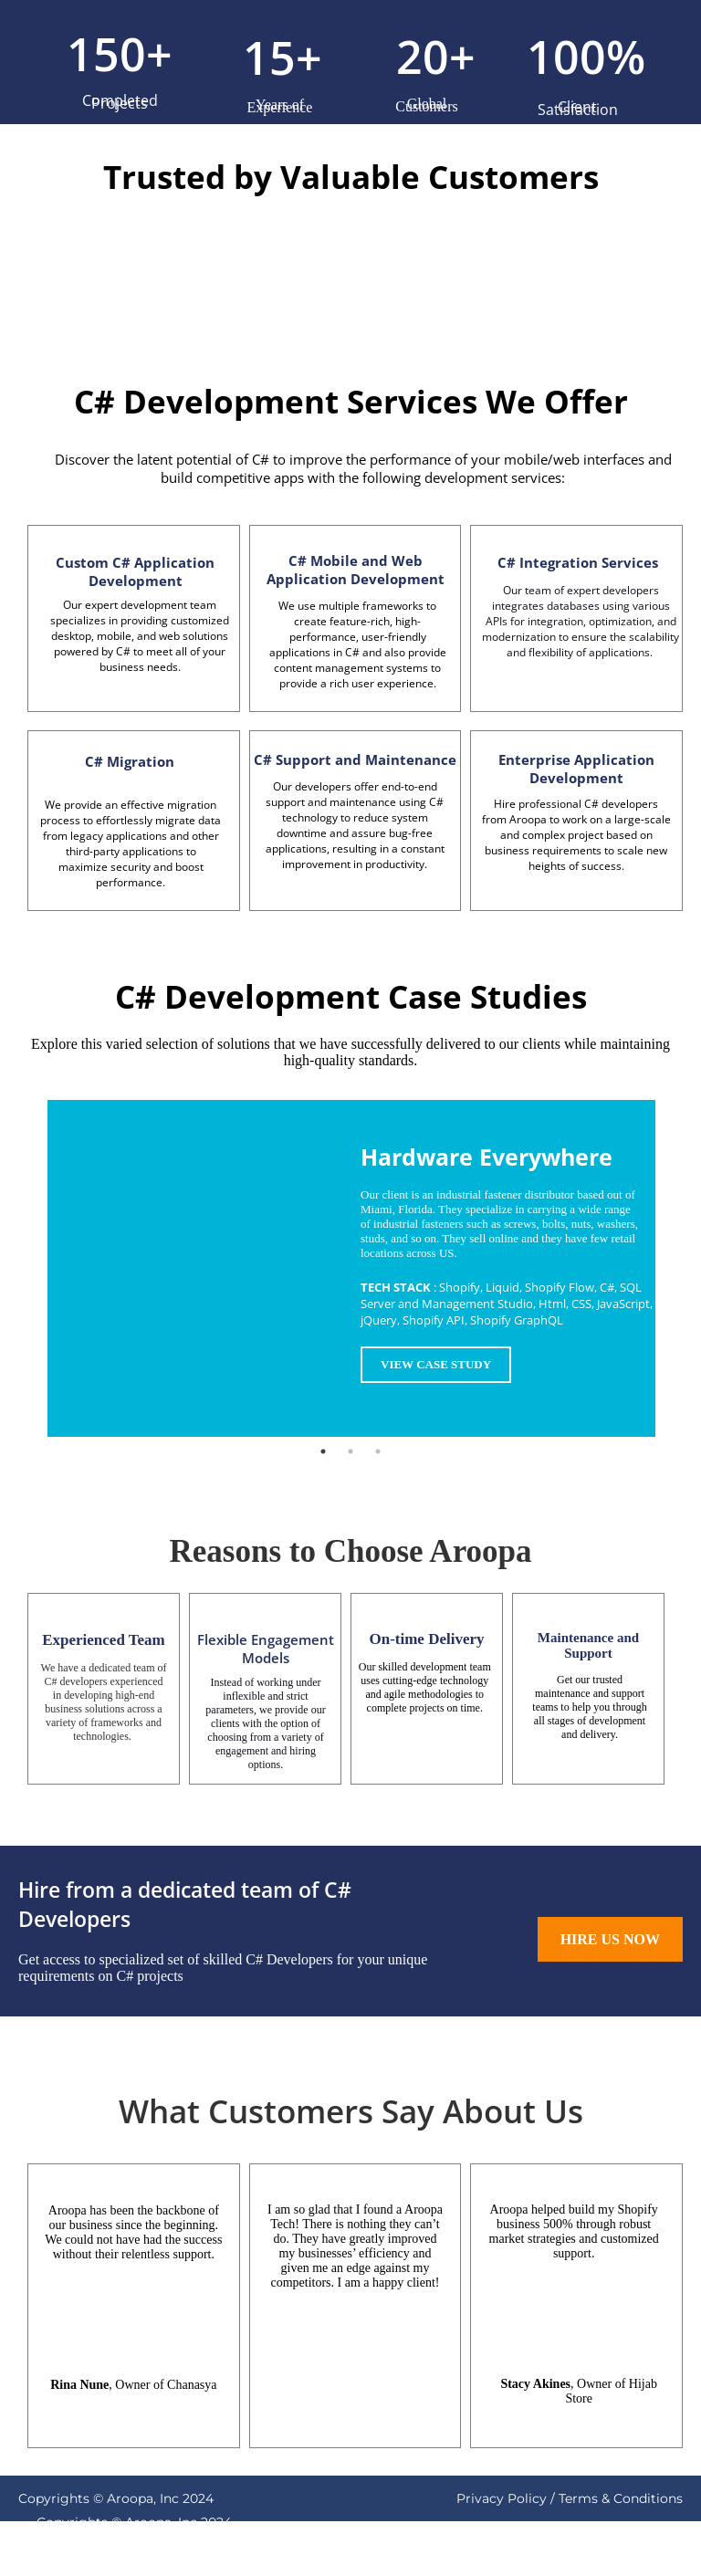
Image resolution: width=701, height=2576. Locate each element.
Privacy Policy (501, 2498)
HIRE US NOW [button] (610, 1939)
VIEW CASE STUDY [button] (436, 1364)
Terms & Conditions (621, 2498)
